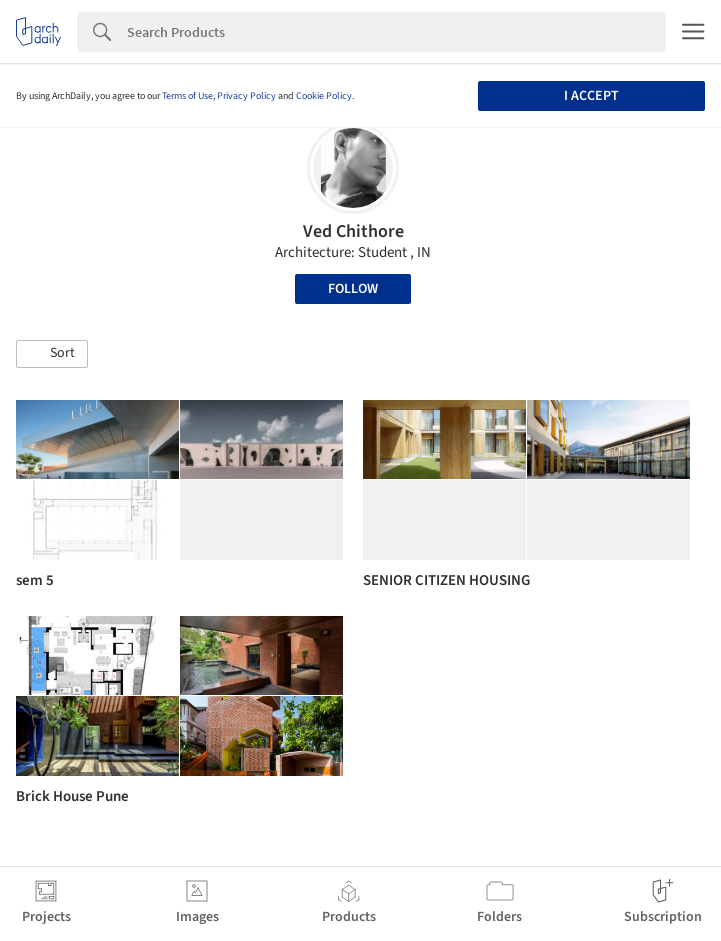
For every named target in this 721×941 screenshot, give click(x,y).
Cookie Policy (324, 96)
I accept (591, 96)
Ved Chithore (353, 231)
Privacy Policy (246, 96)
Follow (353, 289)
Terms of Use (187, 96)
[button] (52, 354)
